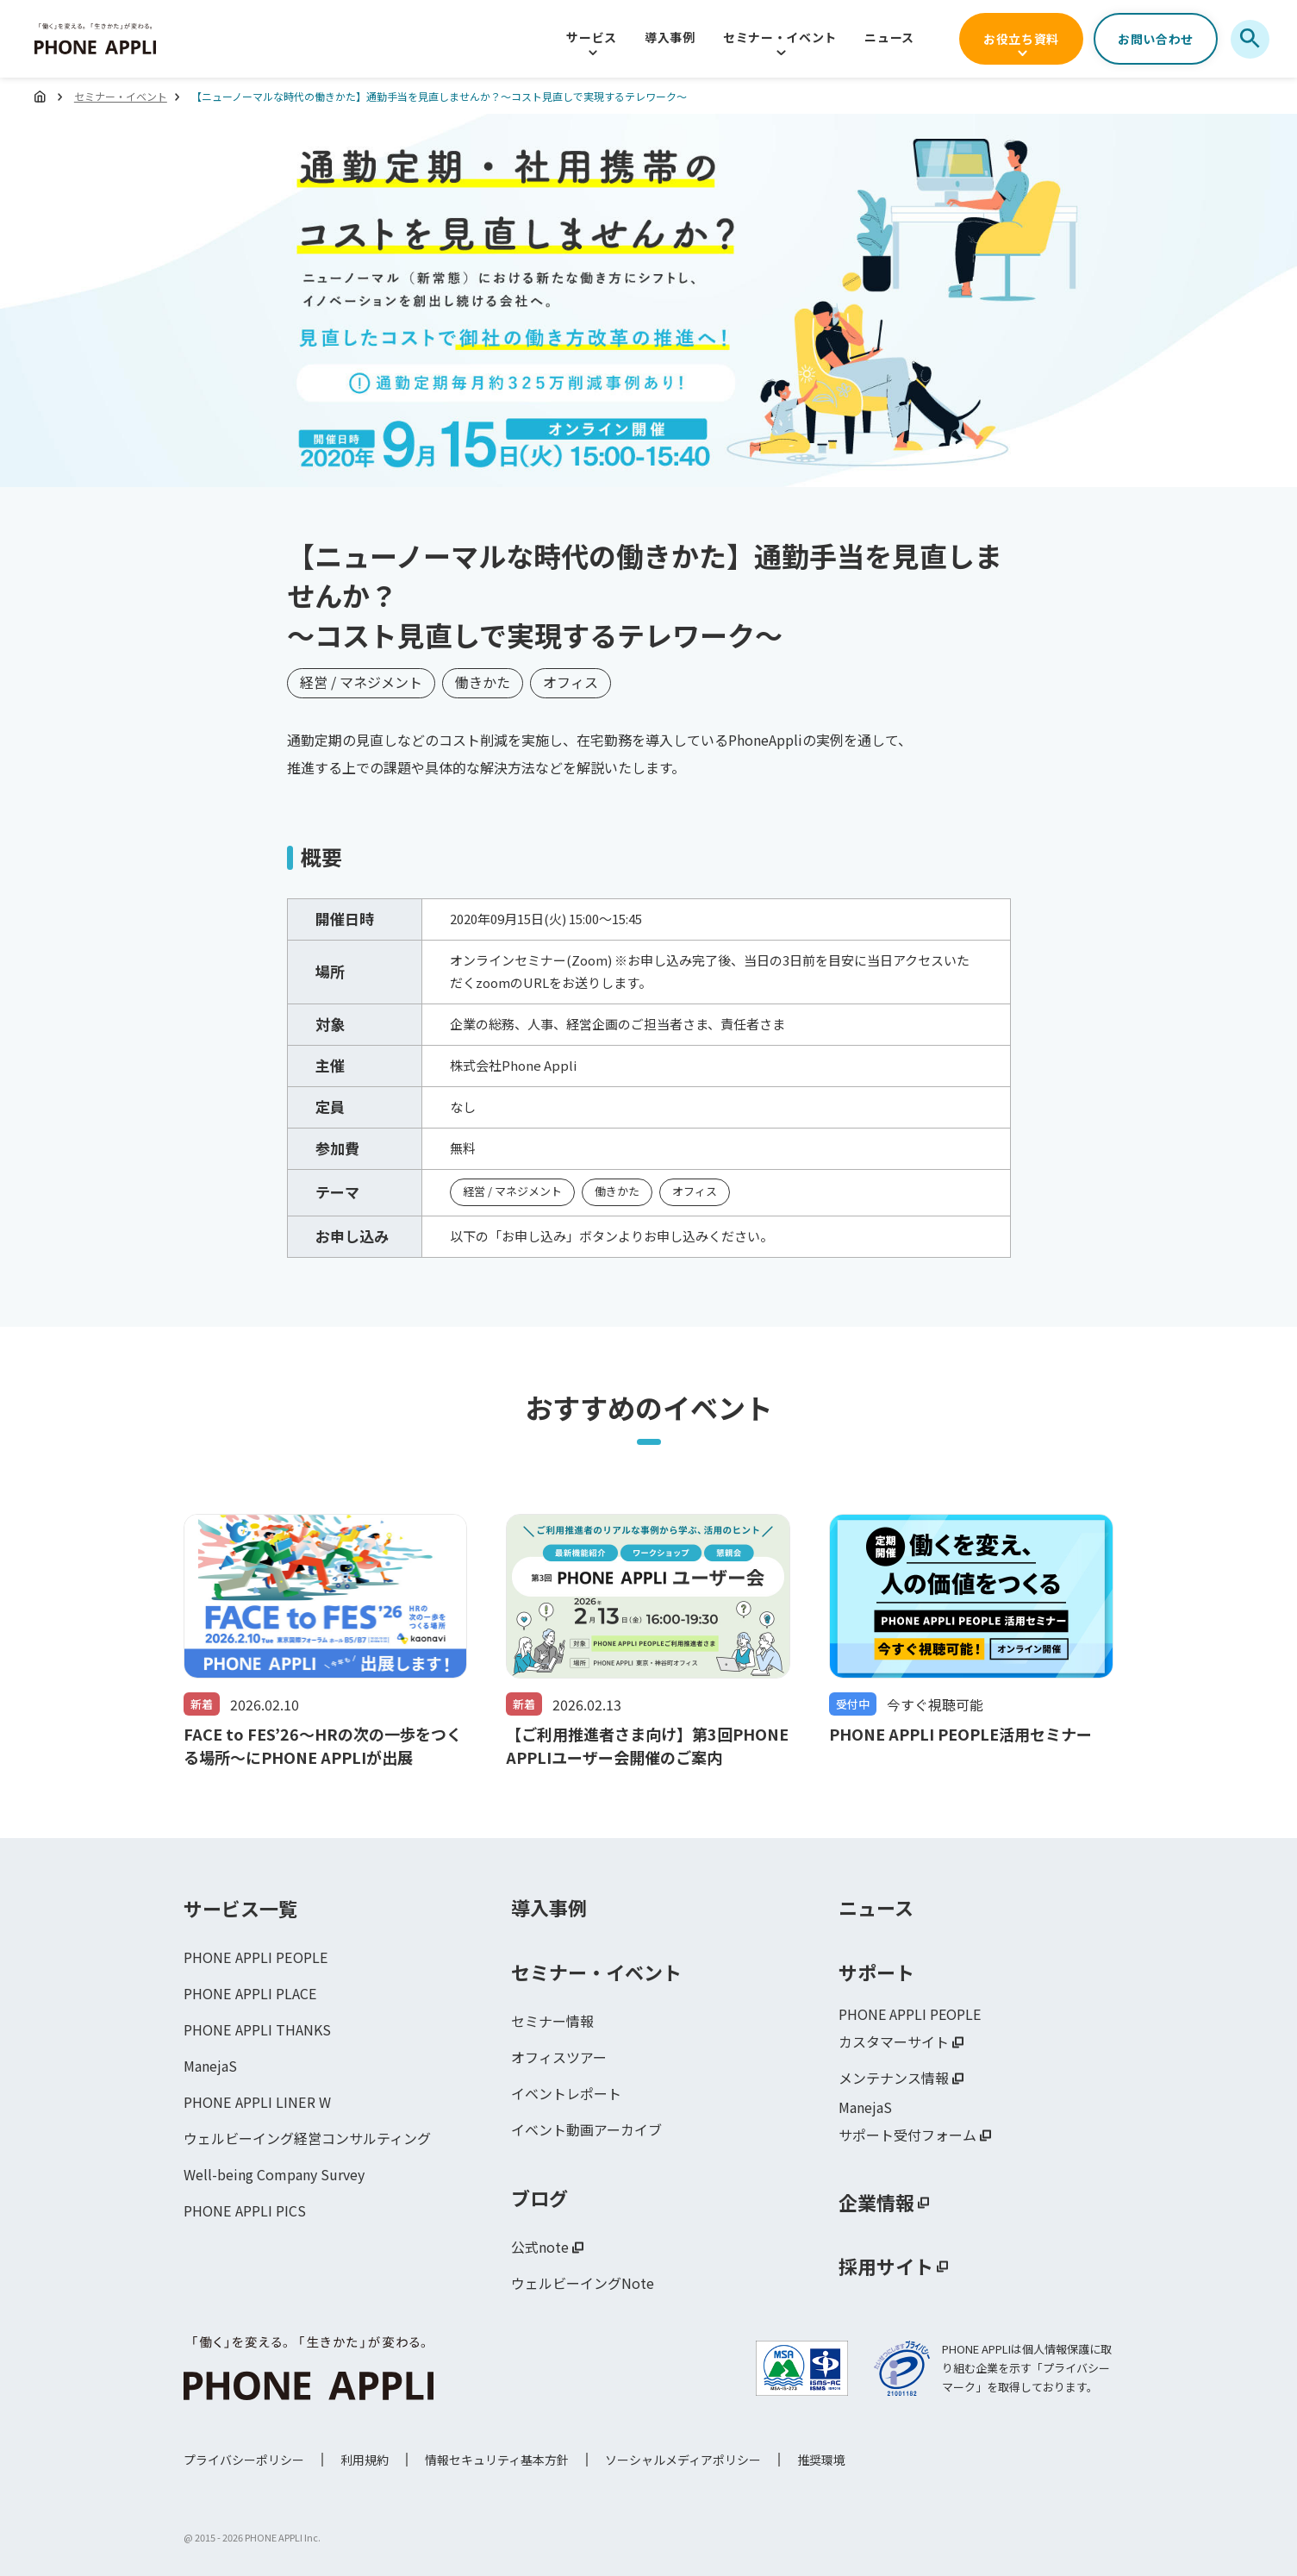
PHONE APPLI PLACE (249, 1994)
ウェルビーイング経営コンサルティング (307, 2139)
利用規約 (364, 2459)
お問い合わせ (1156, 38)
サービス (591, 37)
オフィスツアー (559, 2058)
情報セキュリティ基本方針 (497, 2459)
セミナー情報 (552, 2021)
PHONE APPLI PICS (244, 2211)
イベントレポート (566, 2094)
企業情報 (876, 2202)
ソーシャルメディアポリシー (683, 2459)
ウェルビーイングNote (582, 2283)
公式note (540, 2247)
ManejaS (210, 2066)
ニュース (889, 37)
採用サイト (886, 2266)
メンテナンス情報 (894, 2078)
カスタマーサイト (894, 2042)
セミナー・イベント (780, 37)
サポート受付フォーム (907, 2135)
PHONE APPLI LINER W (256, 2102)
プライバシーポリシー (244, 2459)
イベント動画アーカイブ (586, 2130)
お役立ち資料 (1021, 38)
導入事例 (670, 37)
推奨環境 (821, 2459)
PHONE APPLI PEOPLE (255, 1958)
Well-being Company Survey (274, 2175)
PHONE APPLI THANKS (257, 2030)
